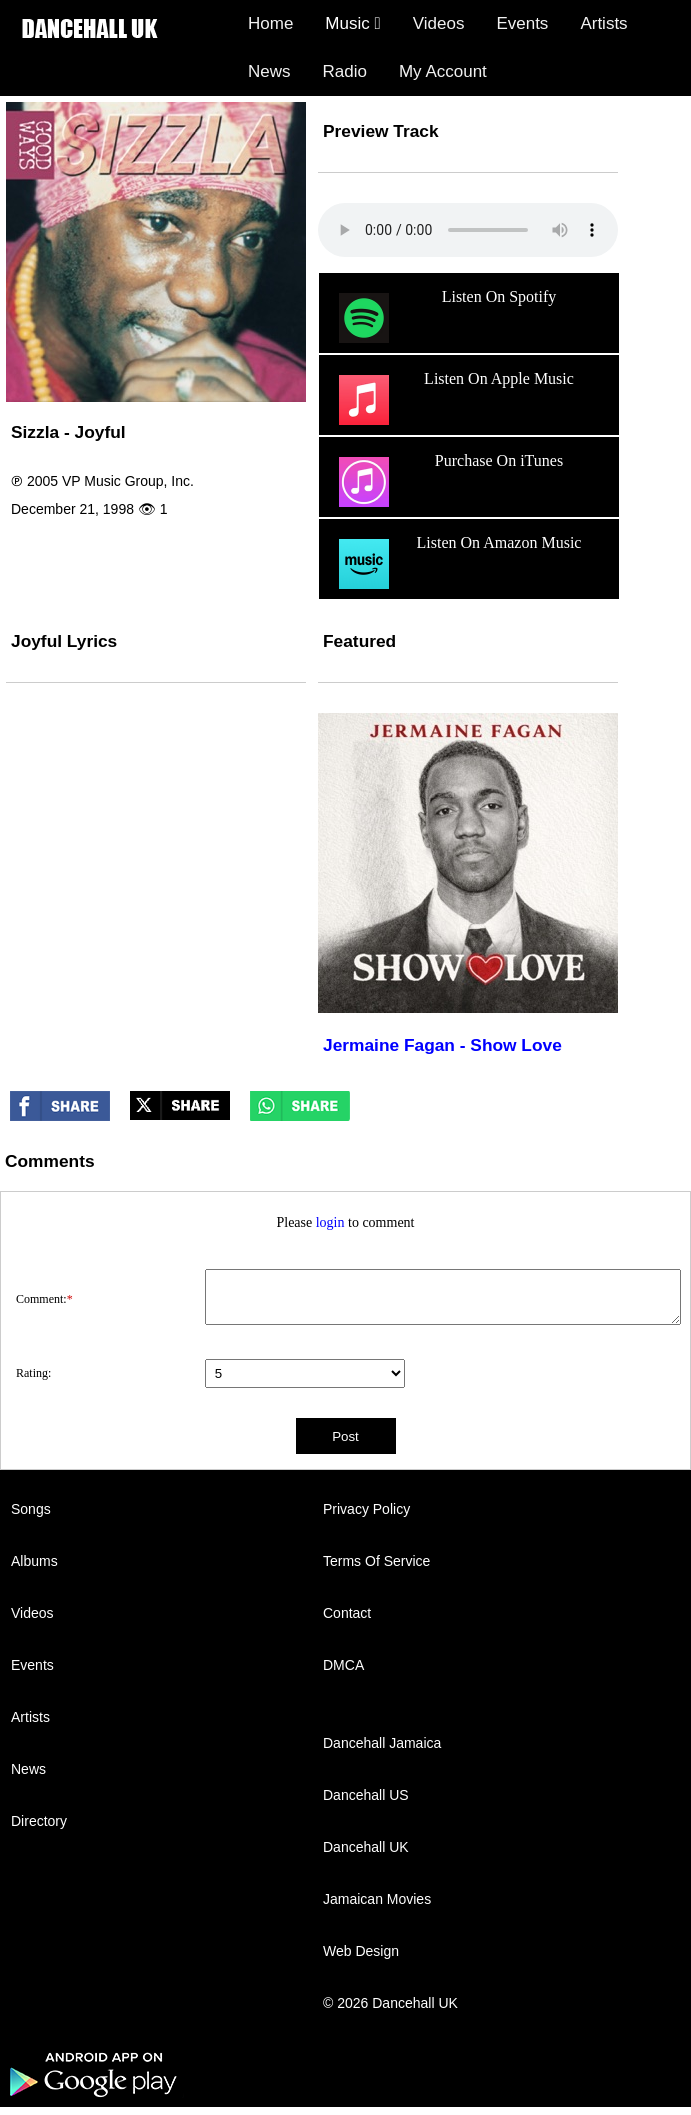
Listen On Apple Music (454, 400)
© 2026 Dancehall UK (390, 2003)
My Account (443, 71)
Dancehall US (366, 1795)
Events (522, 23)
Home (270, 23)
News (269, 71)
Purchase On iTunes (448, 482)
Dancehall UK (366, 1847)
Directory (39, 1821)
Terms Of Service (376, 1561)
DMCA (343, 1665)
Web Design (361, 1951)
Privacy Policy (366, 1509)
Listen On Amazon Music (457, 564)
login (330, 1222)
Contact (347, 1613)
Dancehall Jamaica (382, 1743)
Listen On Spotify (445, 318)
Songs (31, 1509)
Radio (345, 71)
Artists (603, 23)
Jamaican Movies (377, 1899)
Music (352, 23)
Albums (34, 1561)
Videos (439, 23)
